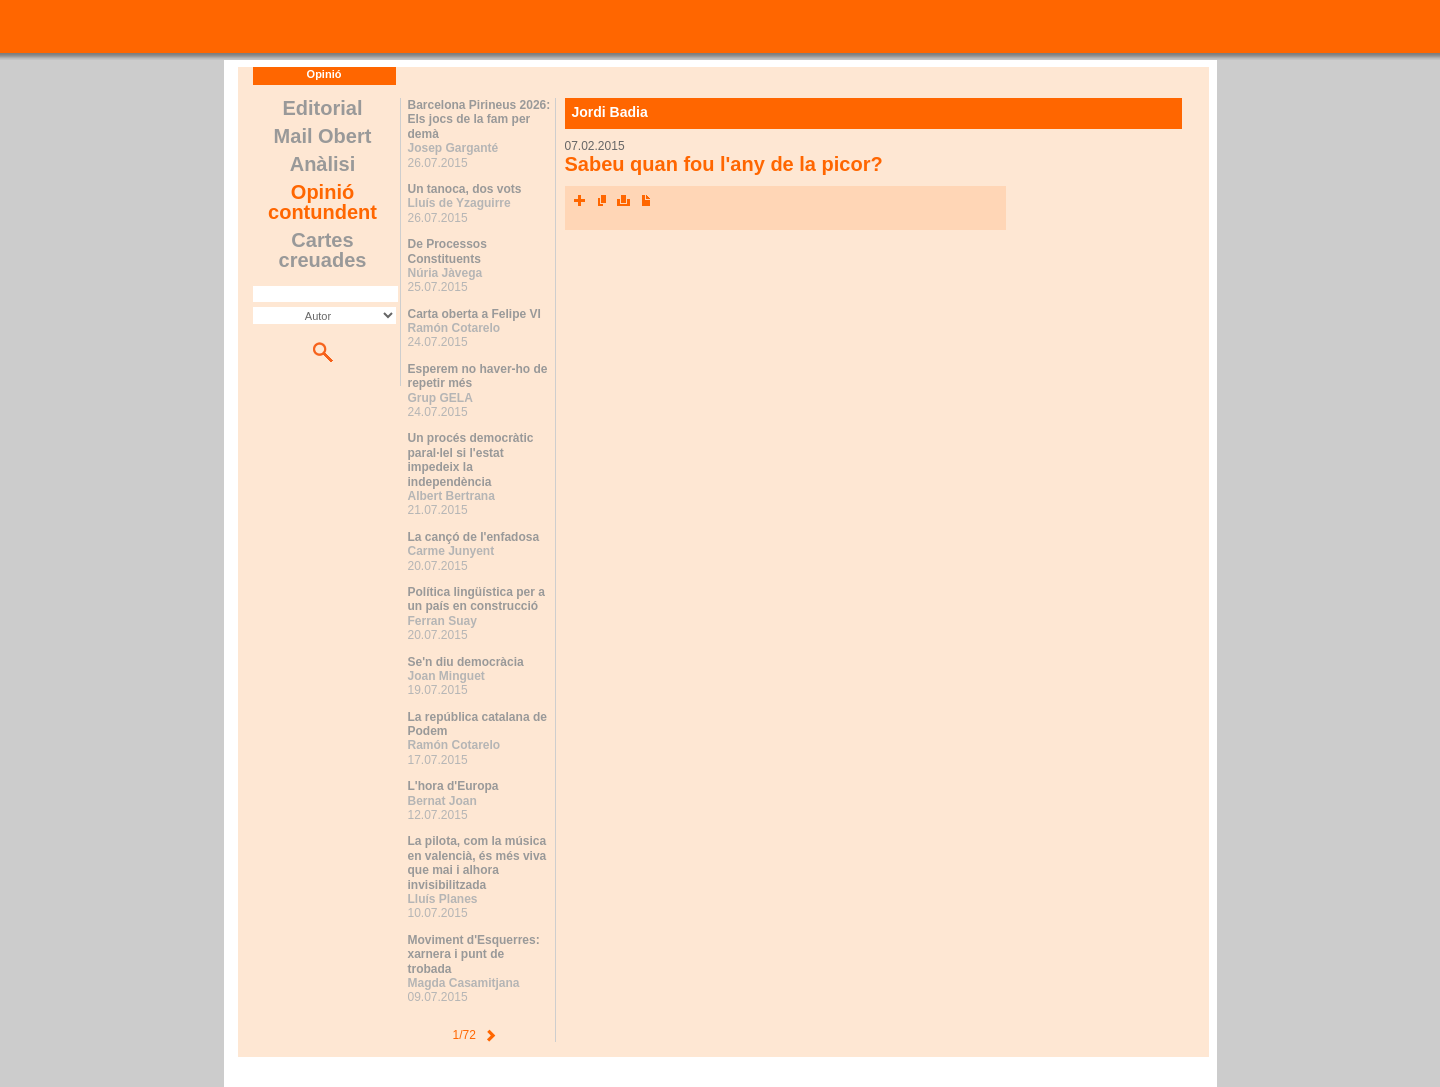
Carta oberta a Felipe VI (474, 314)
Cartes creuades (323, 250)
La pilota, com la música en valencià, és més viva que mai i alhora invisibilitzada (477, 862)
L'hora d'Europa (453, 786)
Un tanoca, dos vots (465, 189)
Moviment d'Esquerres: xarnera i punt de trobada (474, 954)
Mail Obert (323, 136)
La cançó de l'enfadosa (474, 537)
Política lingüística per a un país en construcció (476, 599)
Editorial (322, 108)
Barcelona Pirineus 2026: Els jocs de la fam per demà (479, 119)
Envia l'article (602, 201)
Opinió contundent (322, 202)
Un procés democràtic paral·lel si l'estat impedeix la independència (471, 459)
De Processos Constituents (447, 251)
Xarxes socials (580, 201)
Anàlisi (323, 164)
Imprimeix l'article (624, 201)
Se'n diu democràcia (466, 662)
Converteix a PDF (646, 201)
